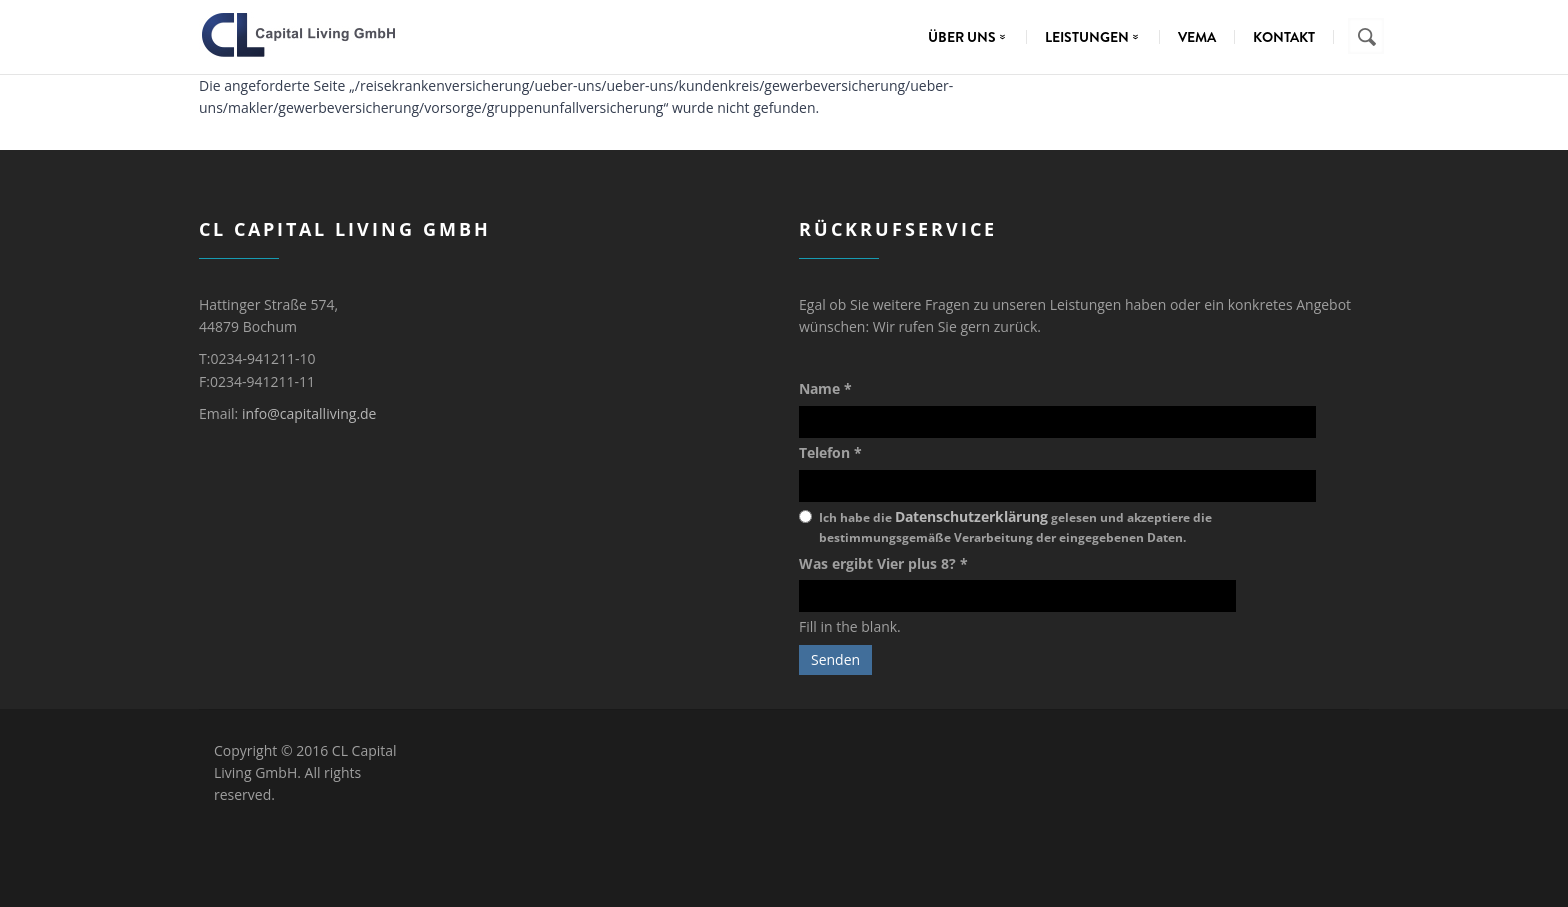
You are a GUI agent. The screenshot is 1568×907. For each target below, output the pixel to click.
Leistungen (1096, 37)
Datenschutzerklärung (971, 516)
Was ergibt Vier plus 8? (883, 563)
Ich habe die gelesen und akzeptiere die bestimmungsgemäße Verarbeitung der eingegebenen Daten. (1015, 526)
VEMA (1197, 37)
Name (825, 388)
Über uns (971, 37)
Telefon (830, 452)
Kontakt (1284, 37)
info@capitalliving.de (309, 413)
